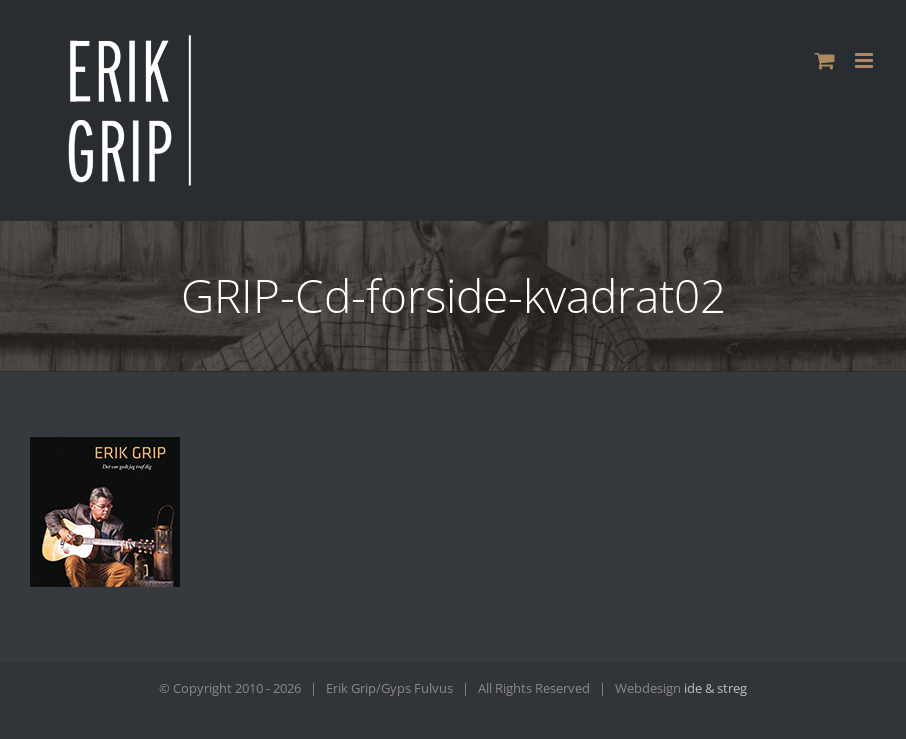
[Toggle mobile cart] (825, 60)
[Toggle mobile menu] (865, 60)
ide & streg (715, 688)
